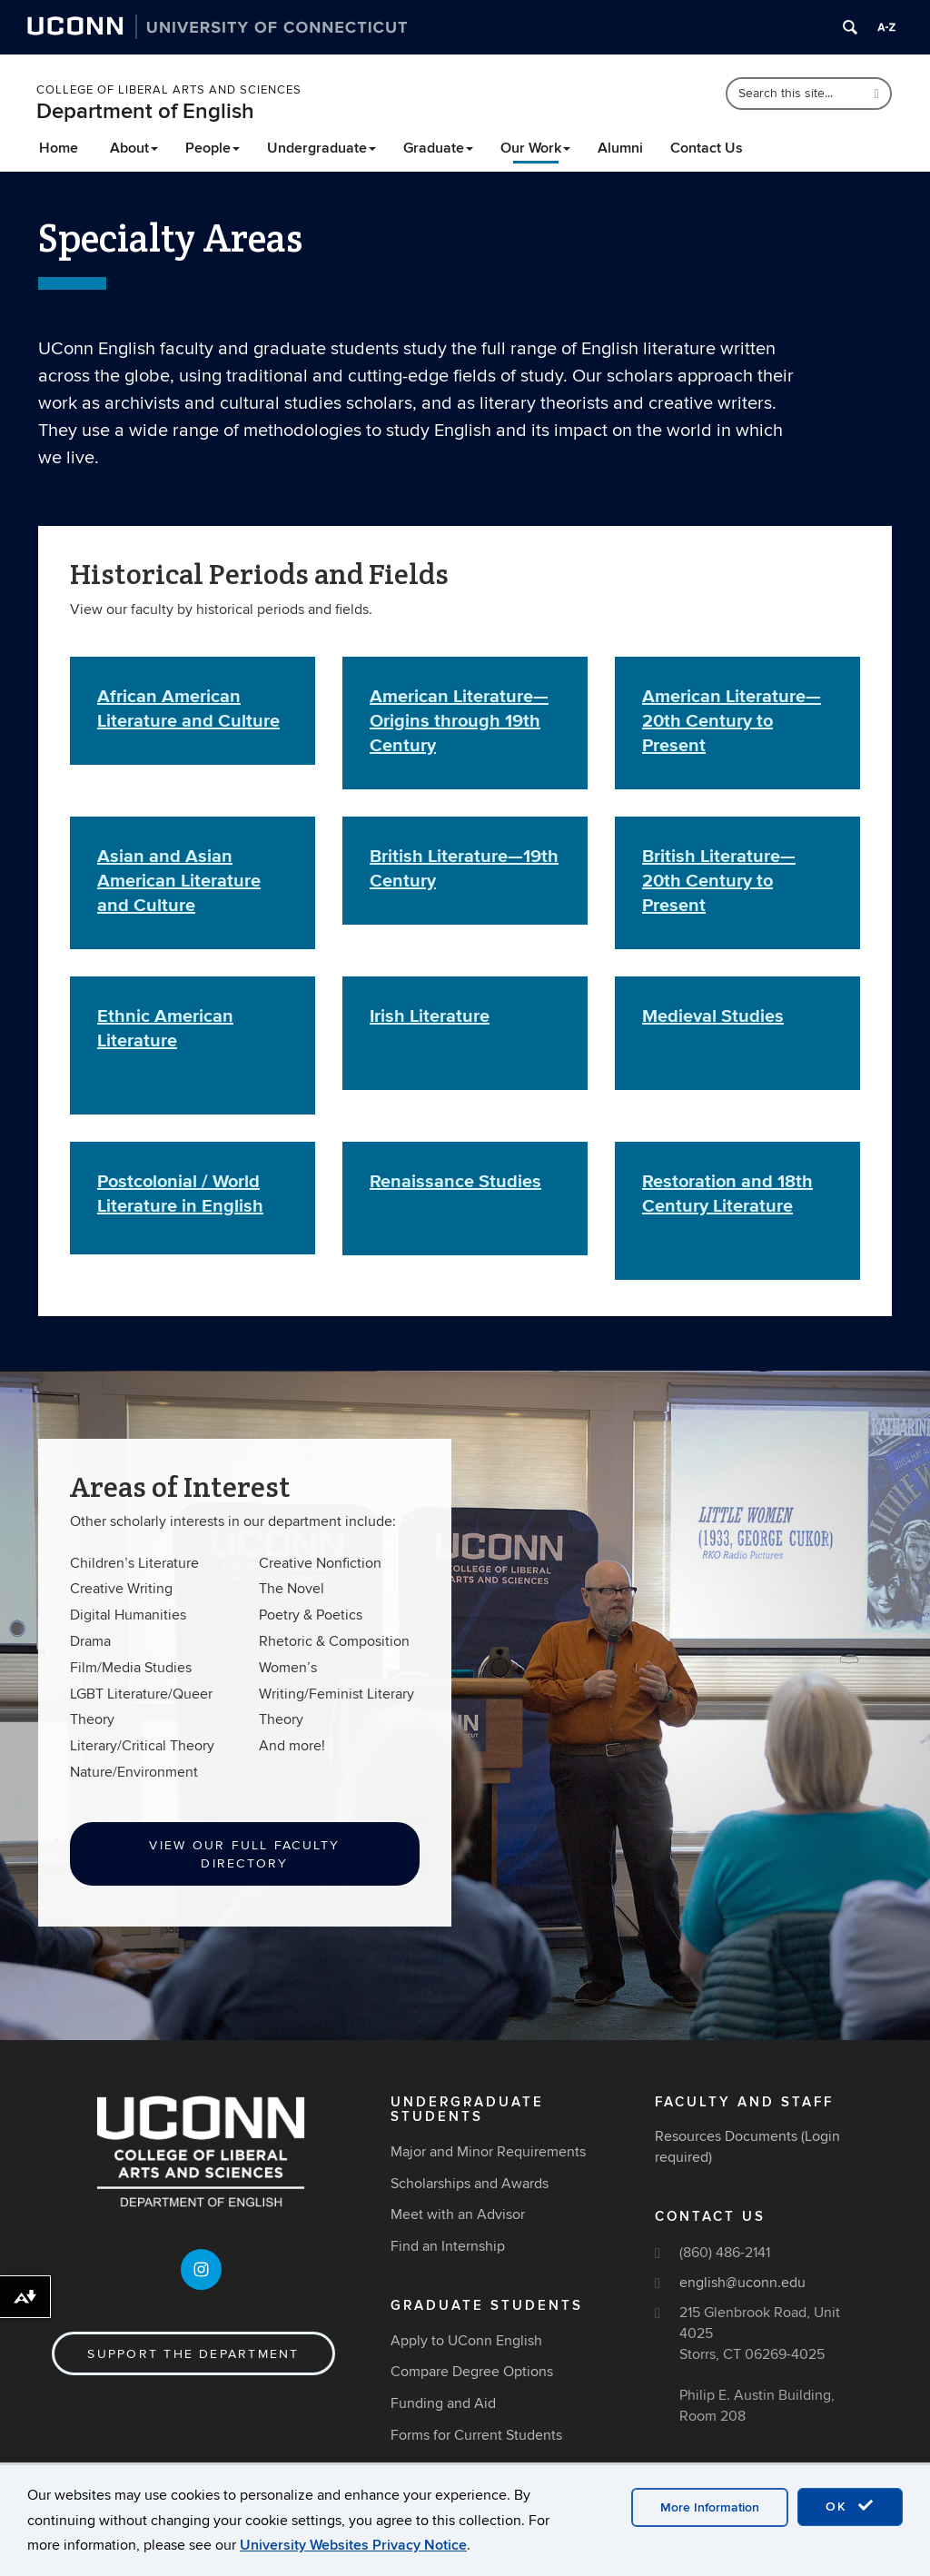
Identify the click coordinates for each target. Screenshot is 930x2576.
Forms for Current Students (476, 2435)
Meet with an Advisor (458, 2214)
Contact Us (706, 148)
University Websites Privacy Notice (353, 2545)
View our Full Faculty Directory (244, 1854)
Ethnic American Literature (165, 1028)
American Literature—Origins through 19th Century (459, 720)
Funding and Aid (443, 2403)
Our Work (535, 148)
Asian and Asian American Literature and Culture (179, 880)
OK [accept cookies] (850, 2506)
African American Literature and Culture (188, 708)
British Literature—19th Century (464, 868)
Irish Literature (430, 1015)
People (212, 148)
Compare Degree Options (472, 2372)
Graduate (438, 148)
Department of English (145, 111)
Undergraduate (321, 148)
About (134, 148)
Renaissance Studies (455, 1180)
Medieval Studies (713, 1015)
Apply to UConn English (466, 2341)
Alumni (620, 148)
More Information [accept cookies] (709, 2507)
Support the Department (193, 2354)
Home (58, 148)
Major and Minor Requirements (488, 2152)
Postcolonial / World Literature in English (180, 1193)
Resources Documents (726, 2136)
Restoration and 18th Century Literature (727, 1193)
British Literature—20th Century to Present (719, 880)
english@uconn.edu (742, 2283)
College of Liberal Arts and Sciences (169, 90)
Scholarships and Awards (470, 2184)
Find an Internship (448, 2246)
